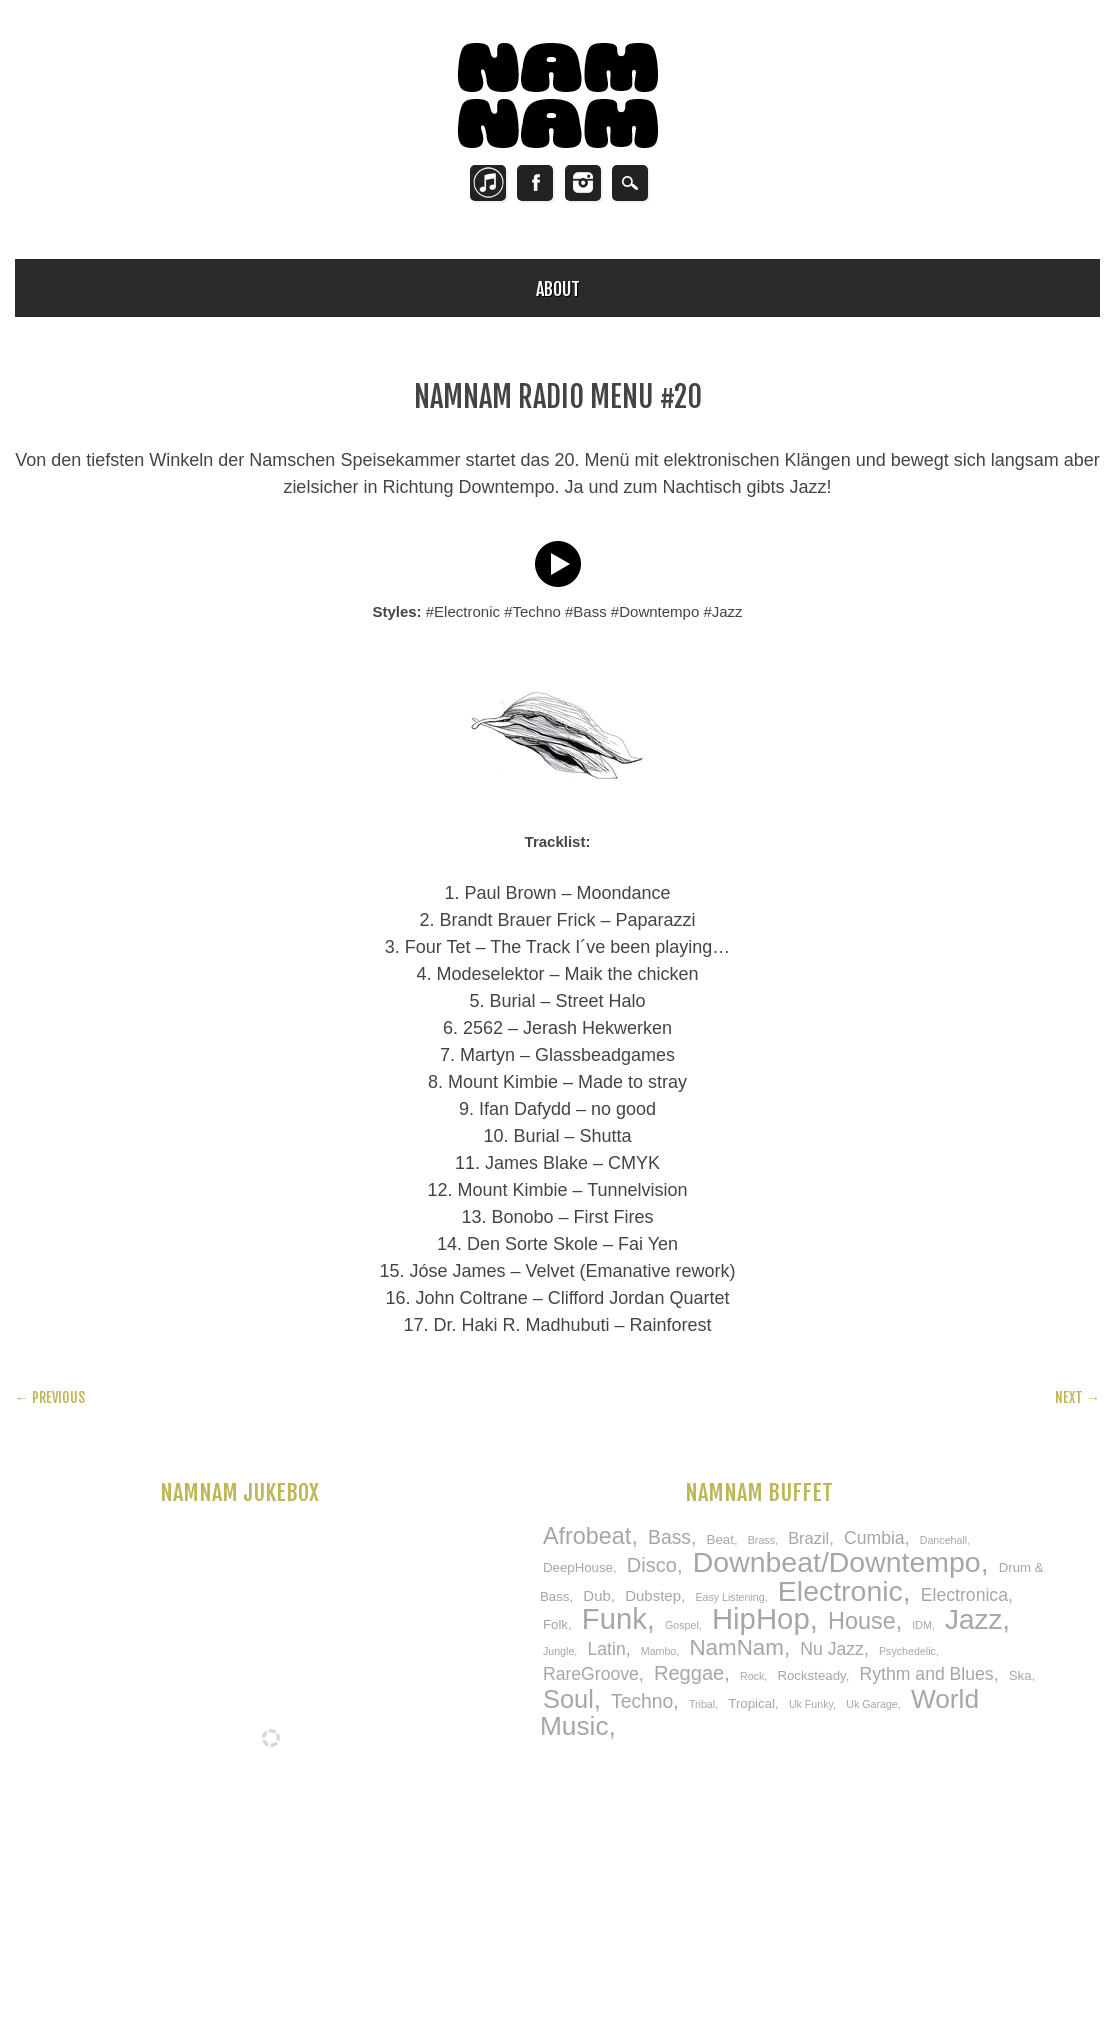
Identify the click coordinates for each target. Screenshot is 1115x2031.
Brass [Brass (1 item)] (761, 1540)
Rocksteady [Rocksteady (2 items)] (811, 1675)
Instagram (583, 183)
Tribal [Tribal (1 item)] (702, 1704)
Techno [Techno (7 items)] (642, 1701)
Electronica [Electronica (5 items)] (964, 1595)
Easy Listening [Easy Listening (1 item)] (729, 1597)
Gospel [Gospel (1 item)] (682, 1625)
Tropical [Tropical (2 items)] (751, 1703)
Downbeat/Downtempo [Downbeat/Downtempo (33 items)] (837, 1562)
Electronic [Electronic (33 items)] (840, 1591)
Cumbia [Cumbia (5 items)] (874, 1538)
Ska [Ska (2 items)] (1020, 1675)
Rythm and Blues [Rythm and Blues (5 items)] (927, 1674)
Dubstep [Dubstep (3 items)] (653, 1595)
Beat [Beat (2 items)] (720, 1539)
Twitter (488, 183)
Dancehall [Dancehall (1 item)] (943, 1540)
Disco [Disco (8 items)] (652, 1565)
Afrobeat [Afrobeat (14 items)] (587, 1536)
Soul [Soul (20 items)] (568, 1699)
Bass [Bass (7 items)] (669, 1537)
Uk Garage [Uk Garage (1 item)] (872, 1704)
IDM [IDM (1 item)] (922, 1625)
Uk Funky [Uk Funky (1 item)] (811, 1704)
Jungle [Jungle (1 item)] (558, 1651)
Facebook (535, 183)
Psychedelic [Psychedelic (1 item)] (907, 1651)
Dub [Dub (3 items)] (597, 1595)
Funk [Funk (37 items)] (614, 1619)
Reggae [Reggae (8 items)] (689, 1673)
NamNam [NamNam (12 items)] (736, 1647)
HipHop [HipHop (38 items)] (761, 1618)
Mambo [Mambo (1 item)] (659, 1651)
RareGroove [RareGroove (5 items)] (591, 1674)
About (558, 289)
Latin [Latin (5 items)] (606, 1649)
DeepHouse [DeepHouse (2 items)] (578, 1567)
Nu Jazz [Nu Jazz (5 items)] (832, 1649)
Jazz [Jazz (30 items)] (973, 1619)
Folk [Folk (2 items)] (555, 1624)
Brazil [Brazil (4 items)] (808, 1538)
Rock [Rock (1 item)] (752, 1676)
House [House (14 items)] (862, 1621)
